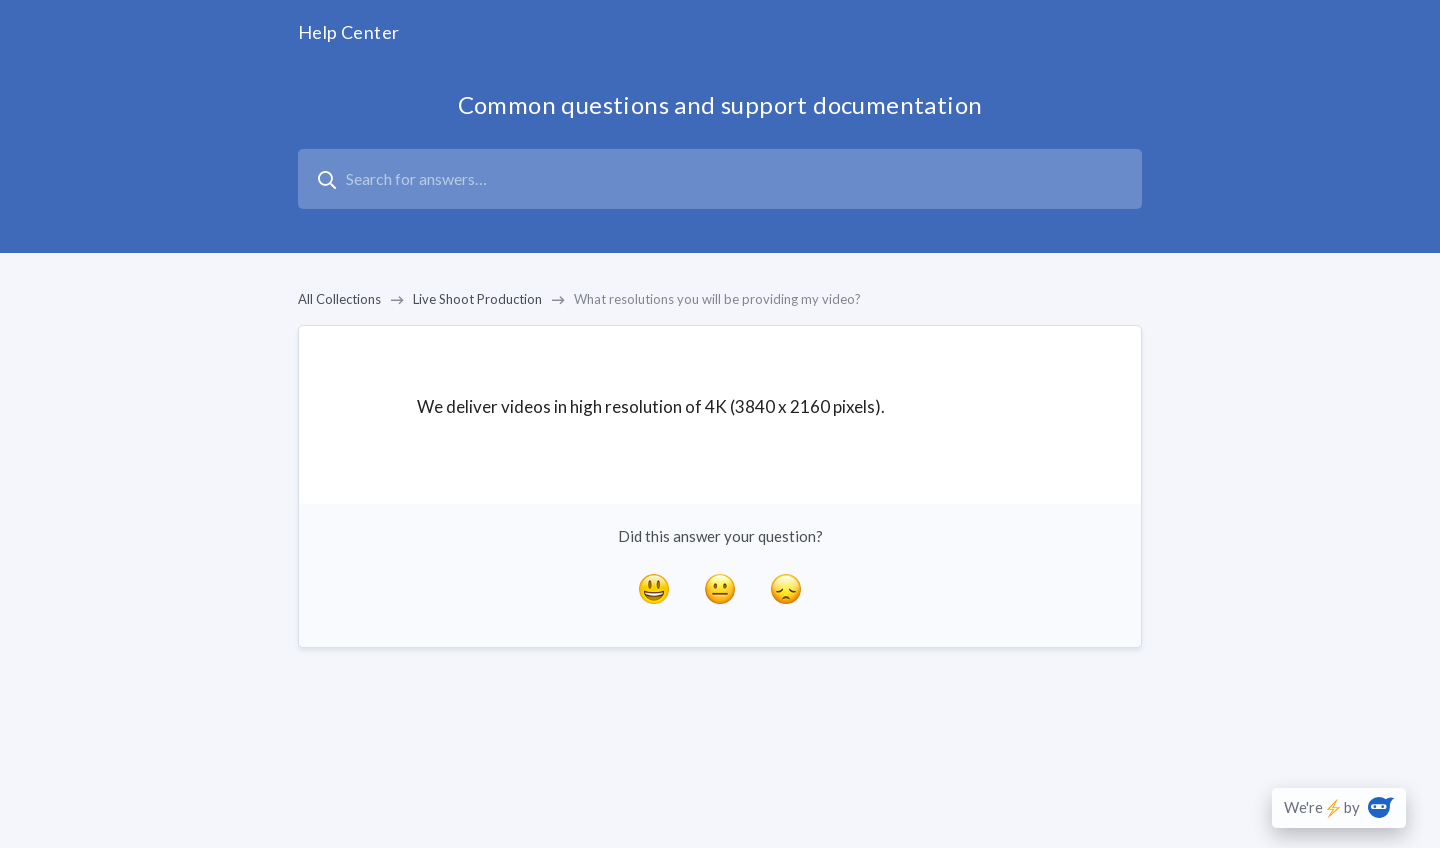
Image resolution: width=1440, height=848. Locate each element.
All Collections (339, 299)
